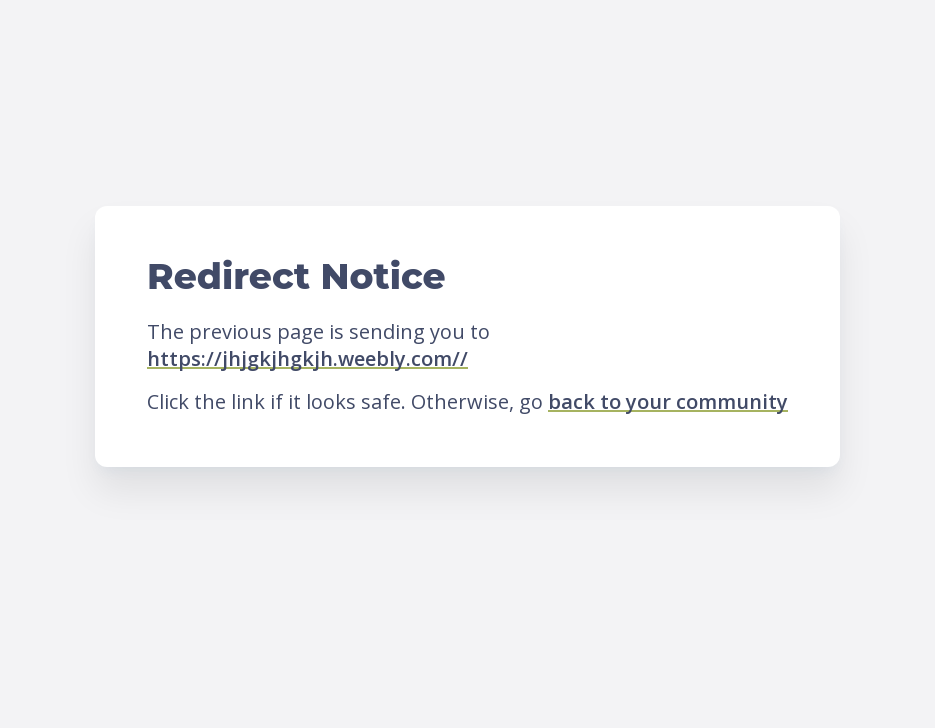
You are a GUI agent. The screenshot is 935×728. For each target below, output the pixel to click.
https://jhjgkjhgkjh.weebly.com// (307, 358)
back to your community (668, 401)
